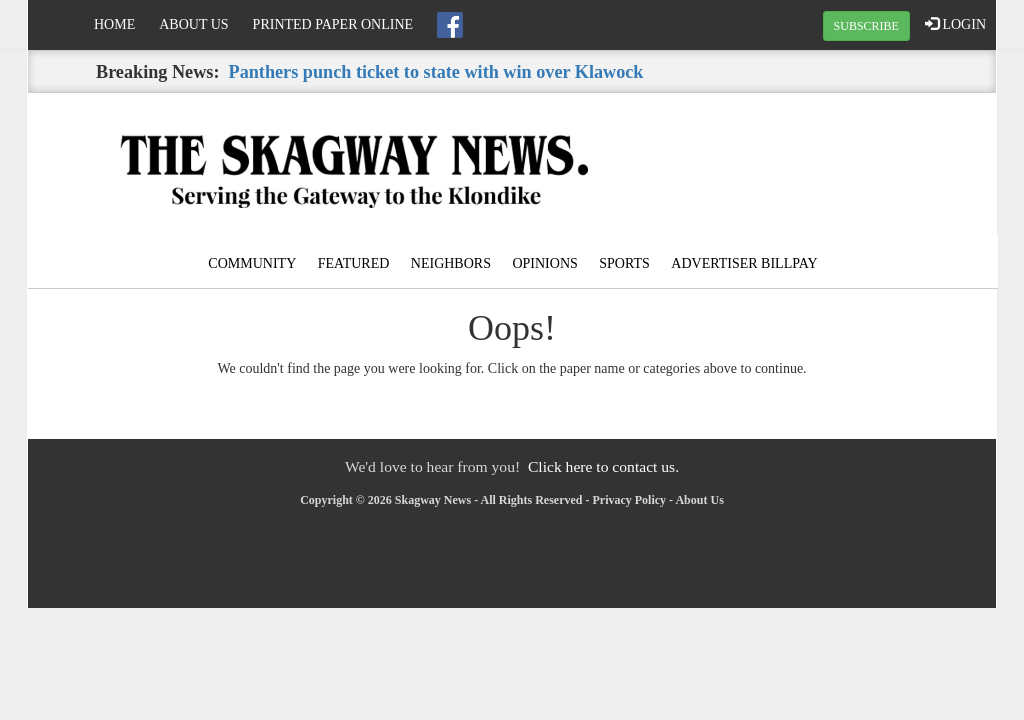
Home (114, 24)
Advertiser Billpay (744, 263)
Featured (354, 263)
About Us (193, 24)
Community (252, 263)
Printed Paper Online (333, 24)
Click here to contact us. (603, 466)
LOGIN (955, 24)
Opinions (544, 263)
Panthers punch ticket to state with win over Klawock (436, 72)
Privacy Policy (629, 500)
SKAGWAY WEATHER (834, 168)
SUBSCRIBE (866, 26)
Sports (624, 263)
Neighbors (451, 263)
